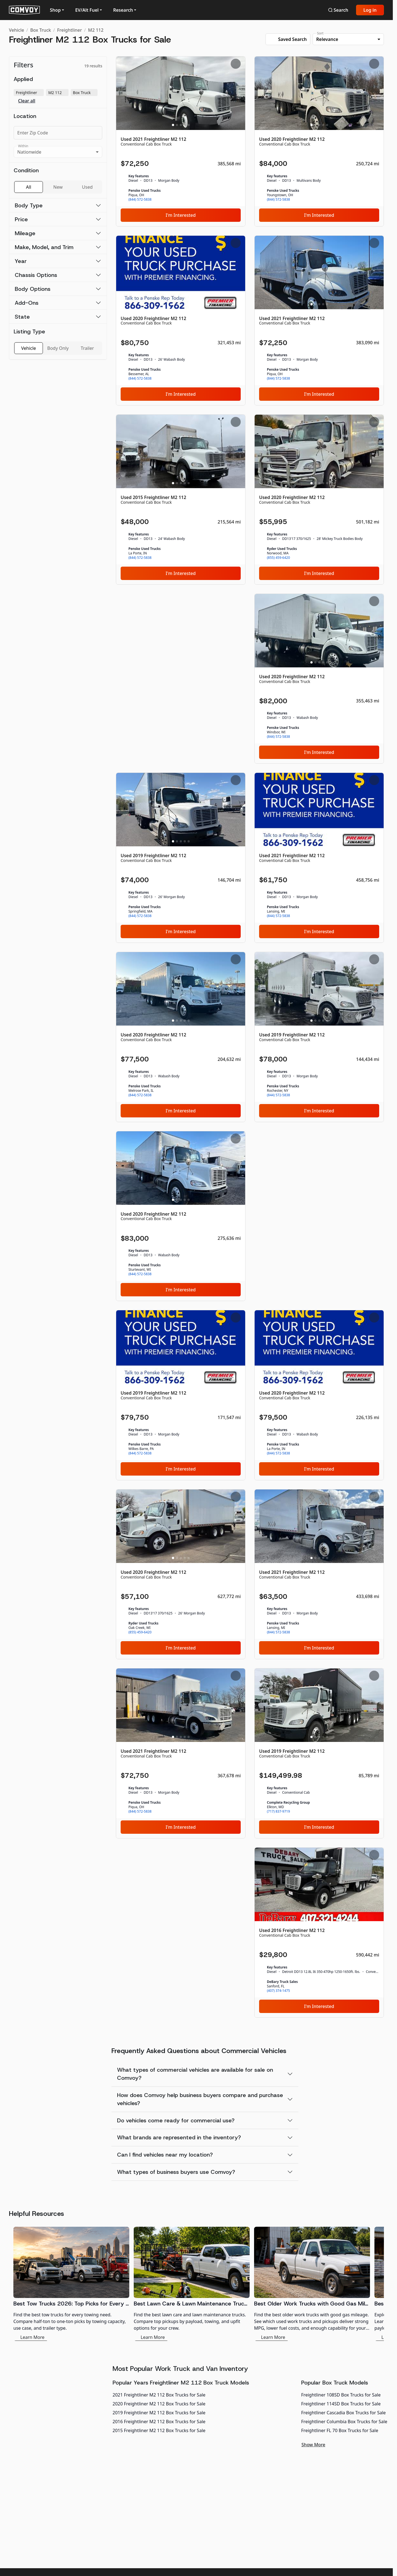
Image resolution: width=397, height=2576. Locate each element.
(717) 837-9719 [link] (278, 1811)
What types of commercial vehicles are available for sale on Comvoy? (195, 2073)
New (57, 187)
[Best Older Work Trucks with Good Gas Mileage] (312, 2284)
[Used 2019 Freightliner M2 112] (180, 858)
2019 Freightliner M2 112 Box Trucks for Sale (159, 2413)
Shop (55, 10)
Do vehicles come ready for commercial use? (176, 2120)
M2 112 (95, 30)
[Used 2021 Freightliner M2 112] (180, 141)
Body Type (29, 205)
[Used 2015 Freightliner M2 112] (180, 499)
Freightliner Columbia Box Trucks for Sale (344, 2421)
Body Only (58, 348)
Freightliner (69, 30)
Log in (370, 10)
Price (21, 219)
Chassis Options (36, 275)
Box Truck (40, 30)
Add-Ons (26, 302)
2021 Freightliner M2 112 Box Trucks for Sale (159, 2395)
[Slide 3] (181, 125)
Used (87, 187)
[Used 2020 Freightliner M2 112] (319, 141)
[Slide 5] (188, 125)
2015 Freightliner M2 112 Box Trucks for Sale (159, 2430)
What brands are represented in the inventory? (179, 2137)
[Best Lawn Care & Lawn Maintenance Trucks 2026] (192, 2284)
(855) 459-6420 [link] (278, 557)
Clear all (26, 101)
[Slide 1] (173, 125)
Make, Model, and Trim (44, 247)
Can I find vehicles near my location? (165, 2154)
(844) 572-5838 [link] (140, 199)
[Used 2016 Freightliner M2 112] (319, 1932)
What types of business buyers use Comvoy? (176, 2172)
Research (123, 10)
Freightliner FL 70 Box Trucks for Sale (339, 2430)
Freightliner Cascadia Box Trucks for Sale (343, 2413)
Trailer (87, 348)
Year (21, 261)
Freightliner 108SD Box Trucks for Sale (341, 2395)
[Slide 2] (177, 125)
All (28, 187)
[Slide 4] (185, 125)
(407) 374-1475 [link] (278, 1990)
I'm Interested (181, 215)
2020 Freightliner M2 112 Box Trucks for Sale (159, 2404)
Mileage (25, 233)
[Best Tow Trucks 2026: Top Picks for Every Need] (71, 2284)
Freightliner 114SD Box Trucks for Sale (341, 2404)
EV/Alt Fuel (87, 10)
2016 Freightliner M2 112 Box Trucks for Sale (159, 2421)
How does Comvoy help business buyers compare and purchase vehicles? (200, 2099)
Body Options (32, 288)
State (22, 316)
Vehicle (16, 30)
